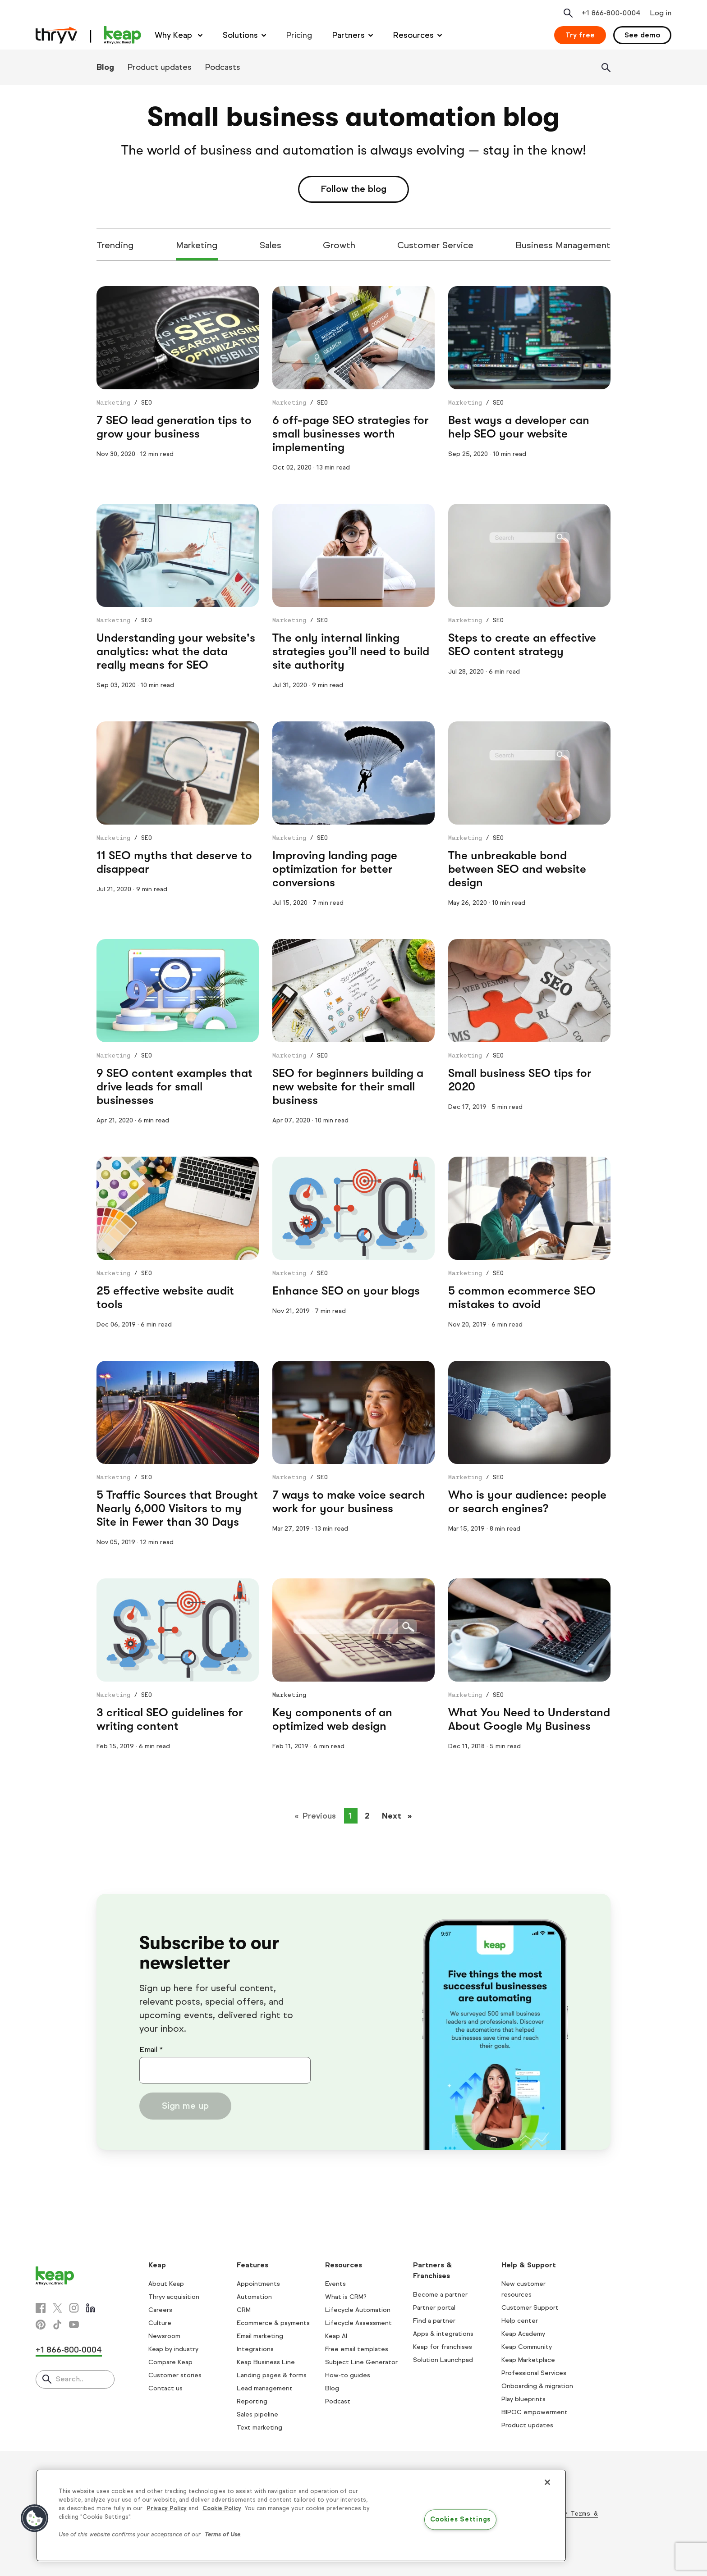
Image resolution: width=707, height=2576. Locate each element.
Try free (580, 35)
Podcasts (222, 67)
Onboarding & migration (537, 2386)
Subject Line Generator (361, 2362)
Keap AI (336, 2336)
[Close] (547, 2482)
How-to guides (347, 2375)
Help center (519, 2321)
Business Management (563, 245)
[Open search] (568, 13)
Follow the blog (353, 189)
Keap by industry (173, 2349)
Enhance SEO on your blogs (346, 1290)
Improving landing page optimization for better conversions (334, 869)
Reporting (252, 2401)
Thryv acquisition (173, 2297)
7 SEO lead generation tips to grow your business (174, 427)
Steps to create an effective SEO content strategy (522, 644)
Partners (348, 35)
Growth (339, 245)
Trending (115, 245)
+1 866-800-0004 (69, 2350)
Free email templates (356, 2349)
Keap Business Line (266, 2362)
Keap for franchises (442, 2347)
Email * (151, 2049)
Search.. (69, 2379)
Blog (105, 67)
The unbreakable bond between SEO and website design (517, 869)
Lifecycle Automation (357, 2310)
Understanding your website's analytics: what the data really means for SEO (175, 651)
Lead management (265, 2388)
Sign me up (185, 2105)
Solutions (240, 35)
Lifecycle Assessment (358, 2323)
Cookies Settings (460, 2520)
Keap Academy (523, 2334)
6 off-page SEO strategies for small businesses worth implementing (350, 434)
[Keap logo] (88, 35)
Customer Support (530, 2308)
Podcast (337, 2401)
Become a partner (440, 2294)
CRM (244, 2310)
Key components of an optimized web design (332, 1719)
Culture (159, 2323)
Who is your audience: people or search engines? (527, 1501)
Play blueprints (523, 2399)
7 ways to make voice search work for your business (348, 1501)
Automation (254, 2297)
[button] (34, 2518)
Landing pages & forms (272, 2375)
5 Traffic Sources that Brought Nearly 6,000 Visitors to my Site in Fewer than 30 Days (177, 1508)
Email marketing (260, 2336)
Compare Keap (170, 2362)
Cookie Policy (221, 2508)
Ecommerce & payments (273, 2323)
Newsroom (164, 2336)
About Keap (166, 2284)
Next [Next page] (400, 1814)
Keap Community (526, 2347)
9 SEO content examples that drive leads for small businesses (174, 1087)
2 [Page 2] (367, 1816)
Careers (160, 2310)
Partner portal (434, 2308)
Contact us (165, 2388)
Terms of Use (222, 2534)
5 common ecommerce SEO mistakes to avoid (522, 1297)
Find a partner (434, 2321)
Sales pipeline (257, 2414)
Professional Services (533, 2373)
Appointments (258, 2284)
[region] (301, 2515)
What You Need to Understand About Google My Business (529, 1719)
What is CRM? (346, 2297)
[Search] (606, 67)
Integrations (255, 2349)
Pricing (299, 35)
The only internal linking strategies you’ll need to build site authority (350, 651)
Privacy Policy (167, 2508)
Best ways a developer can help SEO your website (518, 427)
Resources (413, 35)
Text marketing (259, 2427)
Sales (270, 245)
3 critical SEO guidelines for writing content (169, 1719)
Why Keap (174, 35)
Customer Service (435, 245)
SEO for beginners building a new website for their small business (347, 1087)
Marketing (197, 245)
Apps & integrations (443, 2334)
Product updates (160, 67)
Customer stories (175, 2375)
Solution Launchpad (443, 2360)
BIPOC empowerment (534, 2412)
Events (335, 2284)
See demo (642, 35)
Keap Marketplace (528, 2360)
